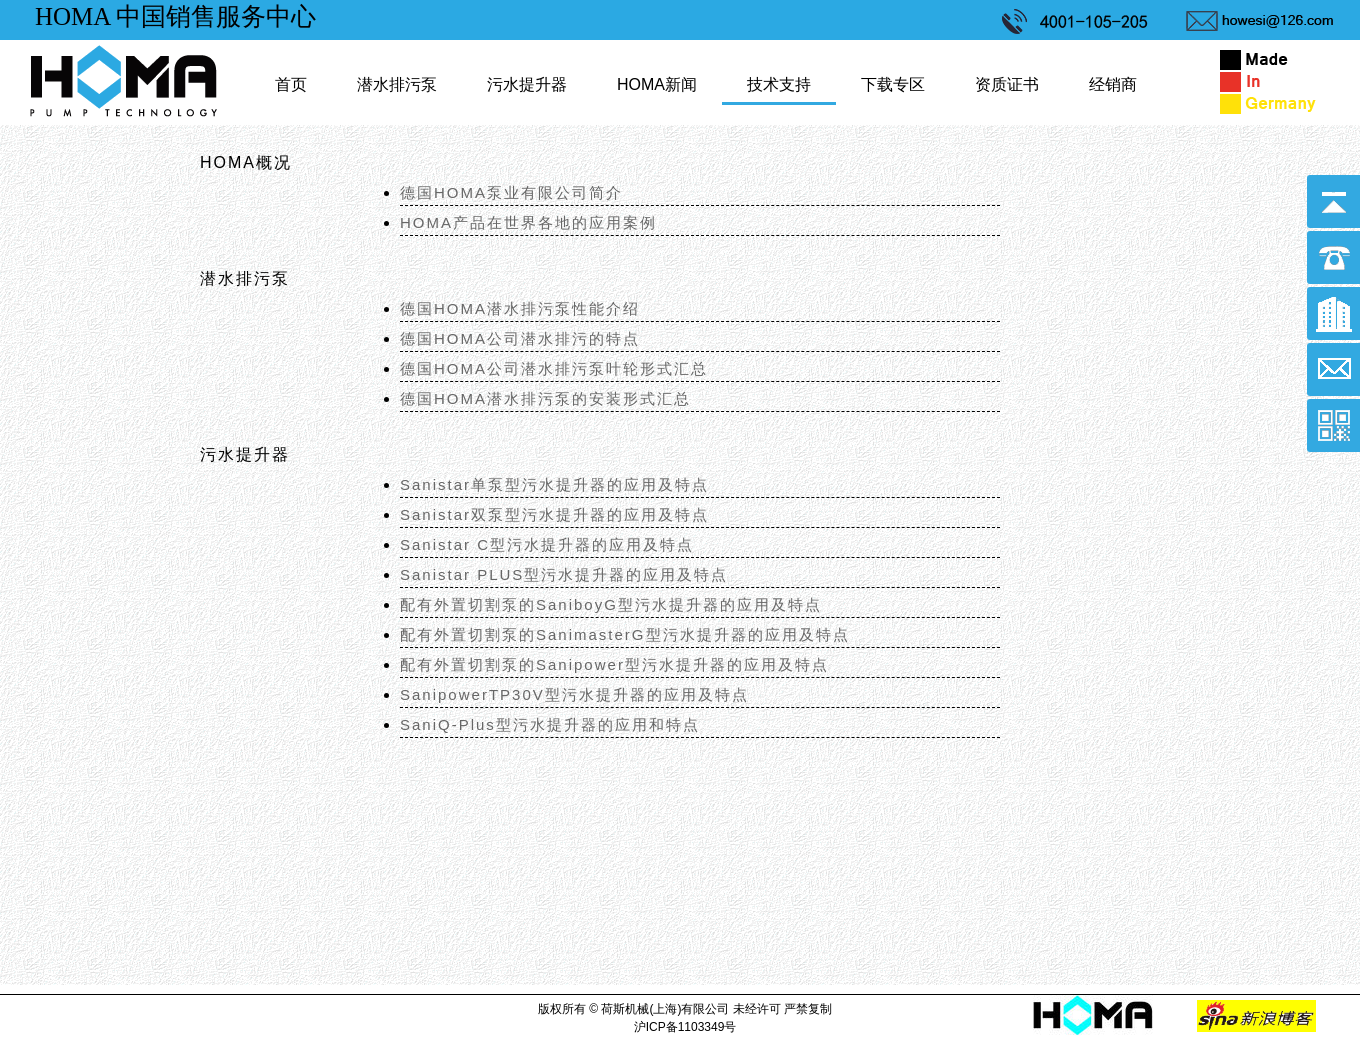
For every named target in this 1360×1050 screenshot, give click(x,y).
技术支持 (779, 84)
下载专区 (893, 84)
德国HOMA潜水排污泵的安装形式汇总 (545, 398)
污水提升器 (527, 84)
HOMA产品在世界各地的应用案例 (528, 222)
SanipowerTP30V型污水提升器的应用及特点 (574, 694)
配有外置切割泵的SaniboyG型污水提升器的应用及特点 (611, 604)
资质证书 (1007, 84)
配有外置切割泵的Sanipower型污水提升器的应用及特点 (614, 664)
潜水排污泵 (397, 84)
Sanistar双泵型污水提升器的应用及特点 (554, 514)
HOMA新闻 (657, 84)
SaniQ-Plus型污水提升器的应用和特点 (550, 724)
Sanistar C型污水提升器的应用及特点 (547, 544)
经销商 (1113, 84)
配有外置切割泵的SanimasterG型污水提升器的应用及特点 (625, 634)
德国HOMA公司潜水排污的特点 (520, 338)
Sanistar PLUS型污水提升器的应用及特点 (564, 574)
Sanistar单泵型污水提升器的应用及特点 (554, 484)
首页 (291, 84)
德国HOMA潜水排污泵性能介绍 (520, 308)
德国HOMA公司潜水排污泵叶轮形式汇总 (554, 368)
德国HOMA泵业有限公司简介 (511, 192)
